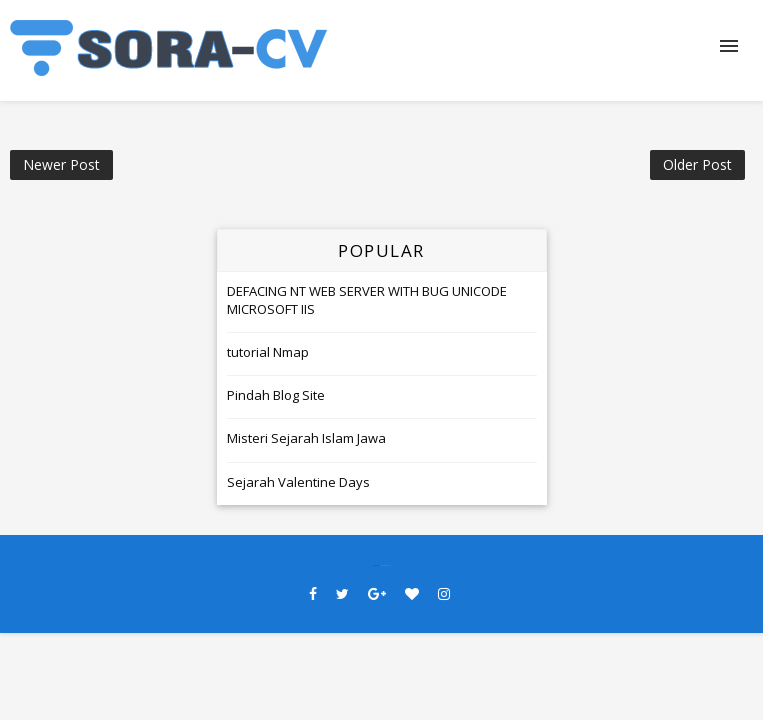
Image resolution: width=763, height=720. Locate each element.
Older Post (697, 164)
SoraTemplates (385, 565)
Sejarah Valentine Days (298, 482)
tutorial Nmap (268, 352)
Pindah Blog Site (276, 395)
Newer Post (61, 164)
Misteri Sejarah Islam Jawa (306, 438)
